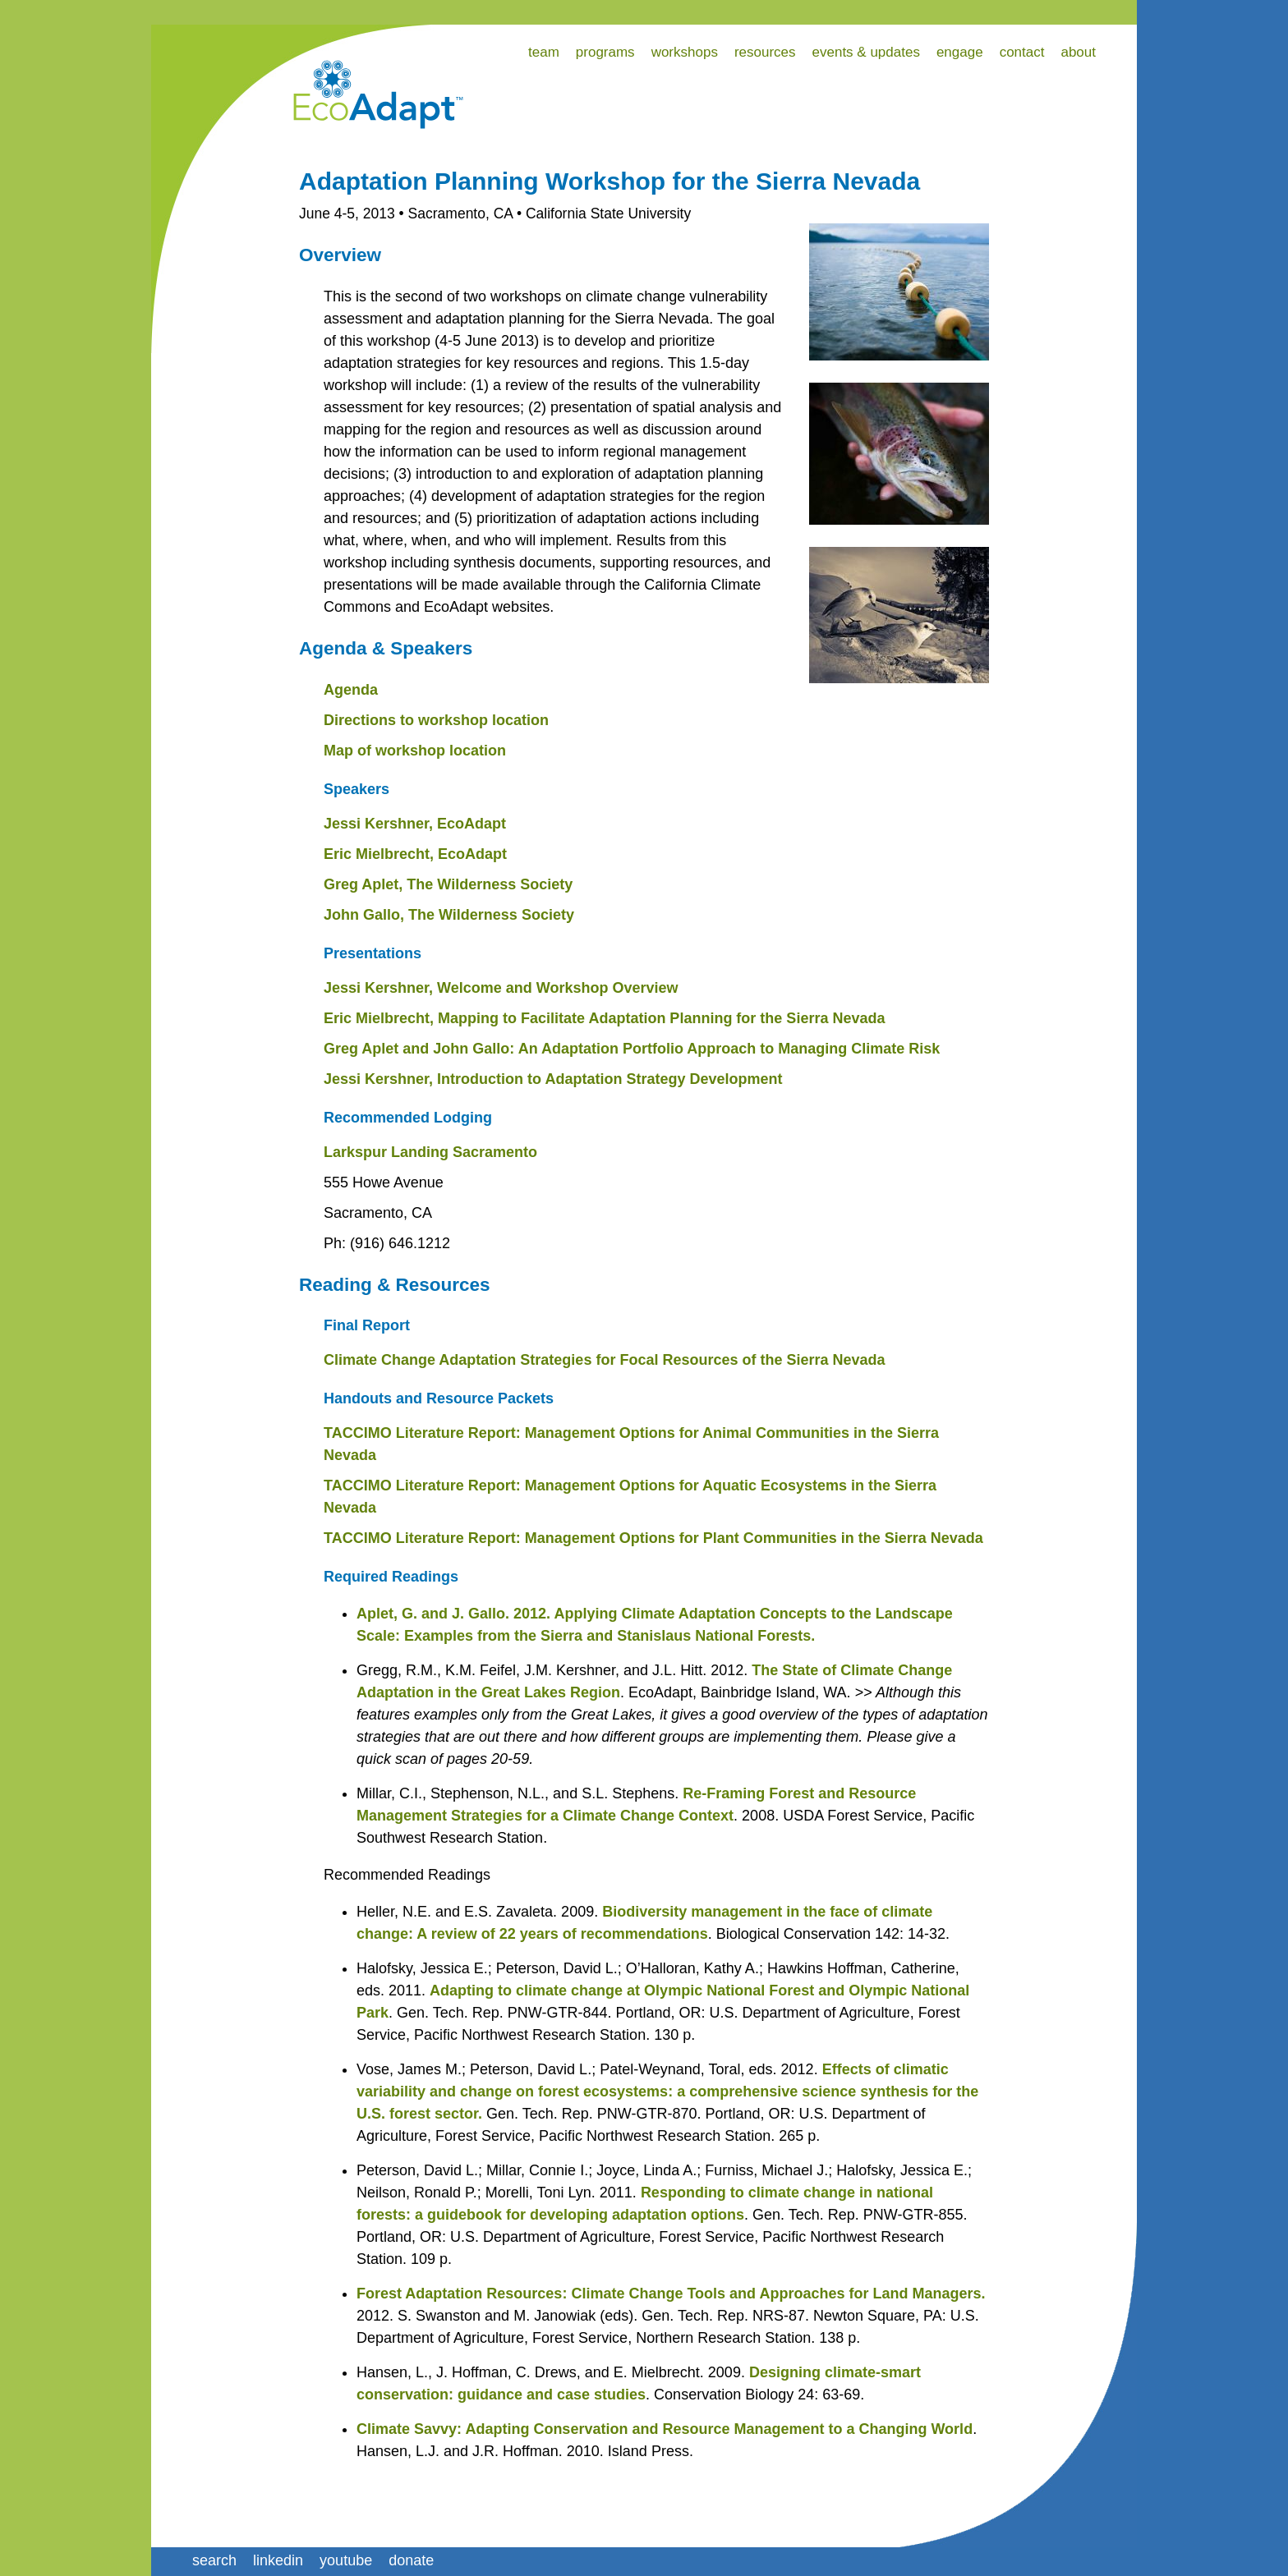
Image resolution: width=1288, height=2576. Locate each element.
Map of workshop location (415, 750)
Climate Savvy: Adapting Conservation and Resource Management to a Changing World (664, 2429)
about (1078, 52)
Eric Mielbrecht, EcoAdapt (415, 854)
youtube (346, 2560)
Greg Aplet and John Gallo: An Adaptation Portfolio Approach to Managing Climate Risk (632, 1048)
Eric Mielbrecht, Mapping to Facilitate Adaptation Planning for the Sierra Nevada (604, 1018)
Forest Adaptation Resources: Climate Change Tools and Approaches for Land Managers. (670, 2293)
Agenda (351, 690)
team (543, 52)
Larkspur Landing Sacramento (430, 1152)
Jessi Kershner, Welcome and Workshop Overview (501, 988)
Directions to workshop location (436, 720)
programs (605, 52)
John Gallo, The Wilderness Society (449, 915)
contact (1022, 52)
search (214, 2560)
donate (411, 2560)
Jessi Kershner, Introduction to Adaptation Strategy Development (553, 1079)
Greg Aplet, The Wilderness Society (448, 884)
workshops (684, 52)
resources (765, 52)
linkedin (278, 2560)
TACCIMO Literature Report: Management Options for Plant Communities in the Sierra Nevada (653, 1538)
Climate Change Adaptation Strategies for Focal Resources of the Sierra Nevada (605, 1360)
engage (959, 52)
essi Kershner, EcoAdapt (419, 823)
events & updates (866, 52)
